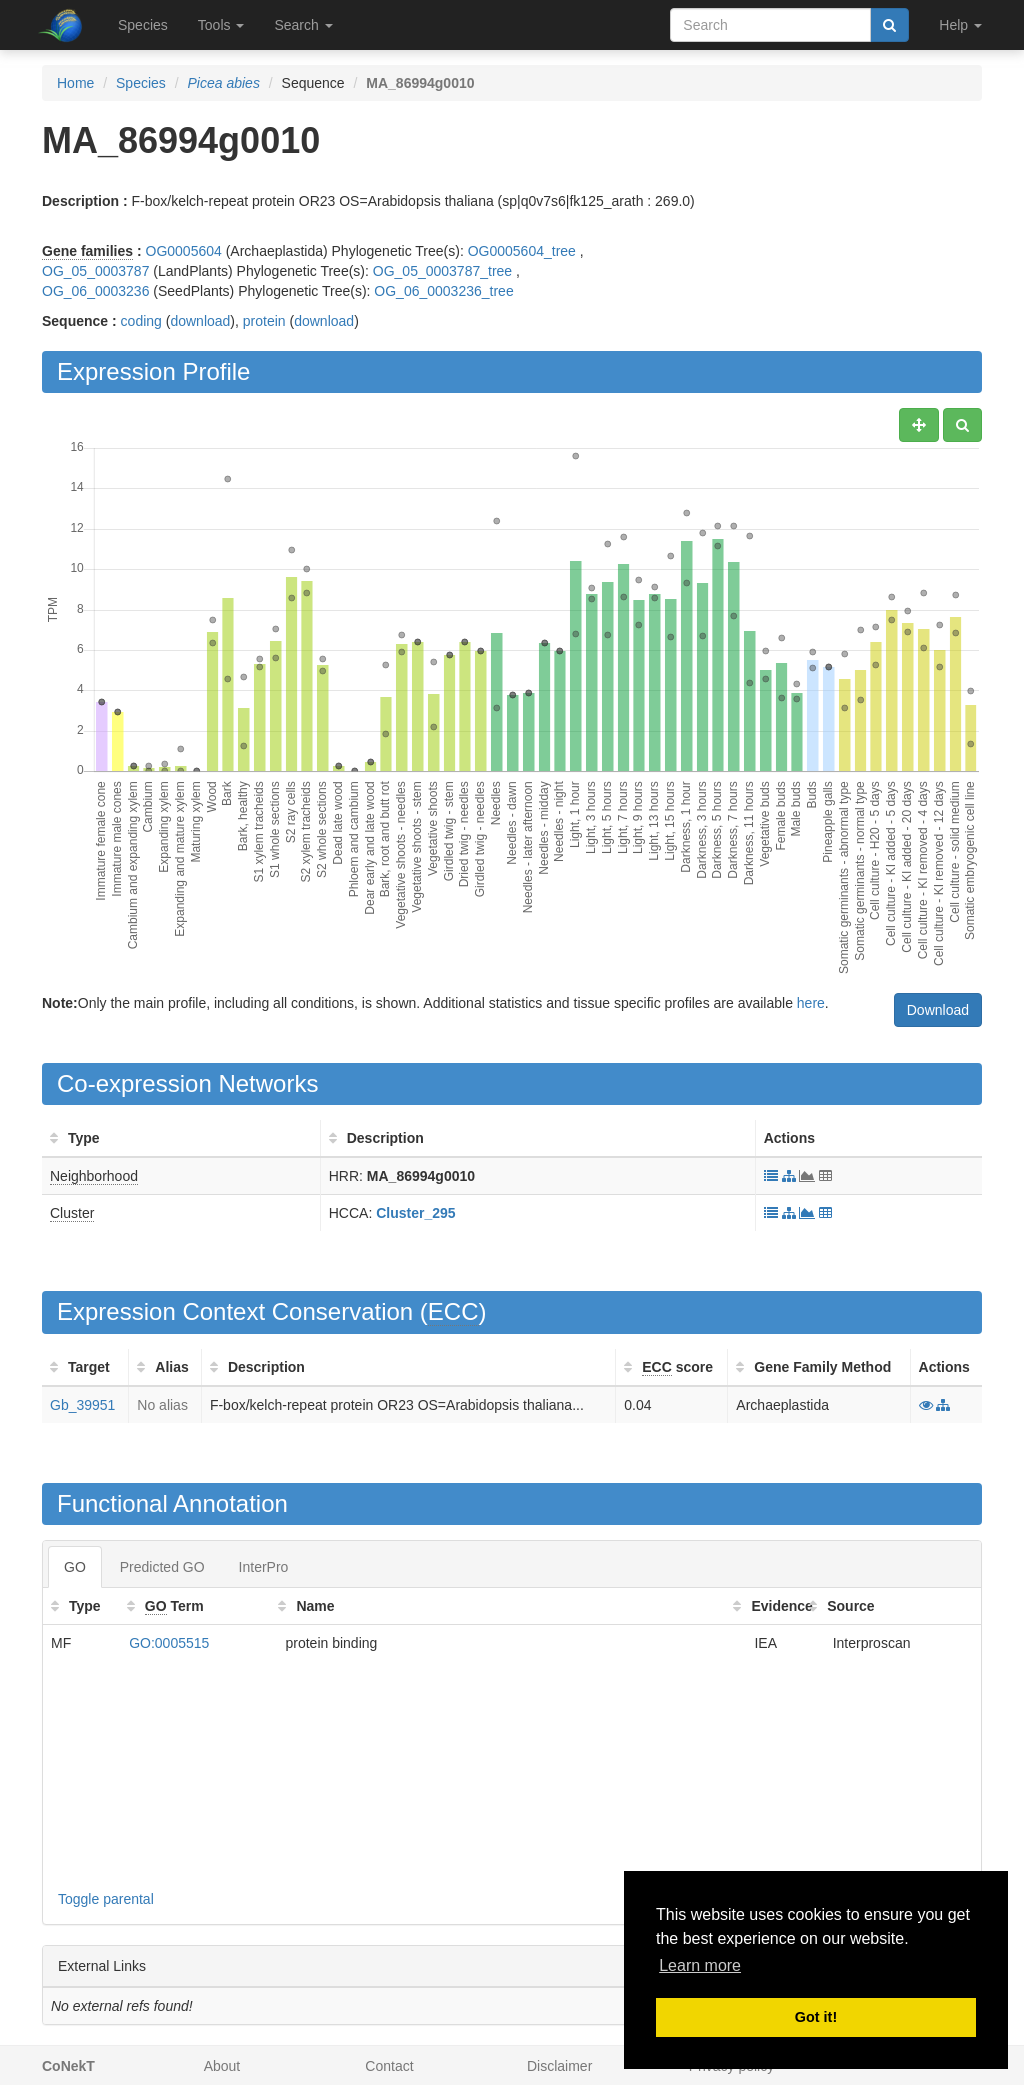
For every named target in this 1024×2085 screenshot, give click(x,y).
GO (75, 1567)
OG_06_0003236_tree (443, 291)
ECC (453, 1311)
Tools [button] (221, 25)
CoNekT (68, 2066)
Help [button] (960, 25)
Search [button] (303, 25)
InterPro (264, 1567)
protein (264, 321)
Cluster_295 (415, 1213)
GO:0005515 (169, 1643)
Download (938, 1010)
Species (143, 25)
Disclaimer (559, 2066)
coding (141, 321)
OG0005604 (184, 251)
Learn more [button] (700, 1965)
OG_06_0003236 (95, 291)
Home (75, 83)
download (200, 321)
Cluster (72, 1213)
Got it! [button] (816, 2017)
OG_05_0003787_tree (442, 271)
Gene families (87, 251)
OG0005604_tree (522, 251)
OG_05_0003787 (95, 271)
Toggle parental (106, 1899)
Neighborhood (94, 1176)
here (811, 1003)
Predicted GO (162, 1567)
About (222, 2066)
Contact (389, 2066)
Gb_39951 (82, 1405)
